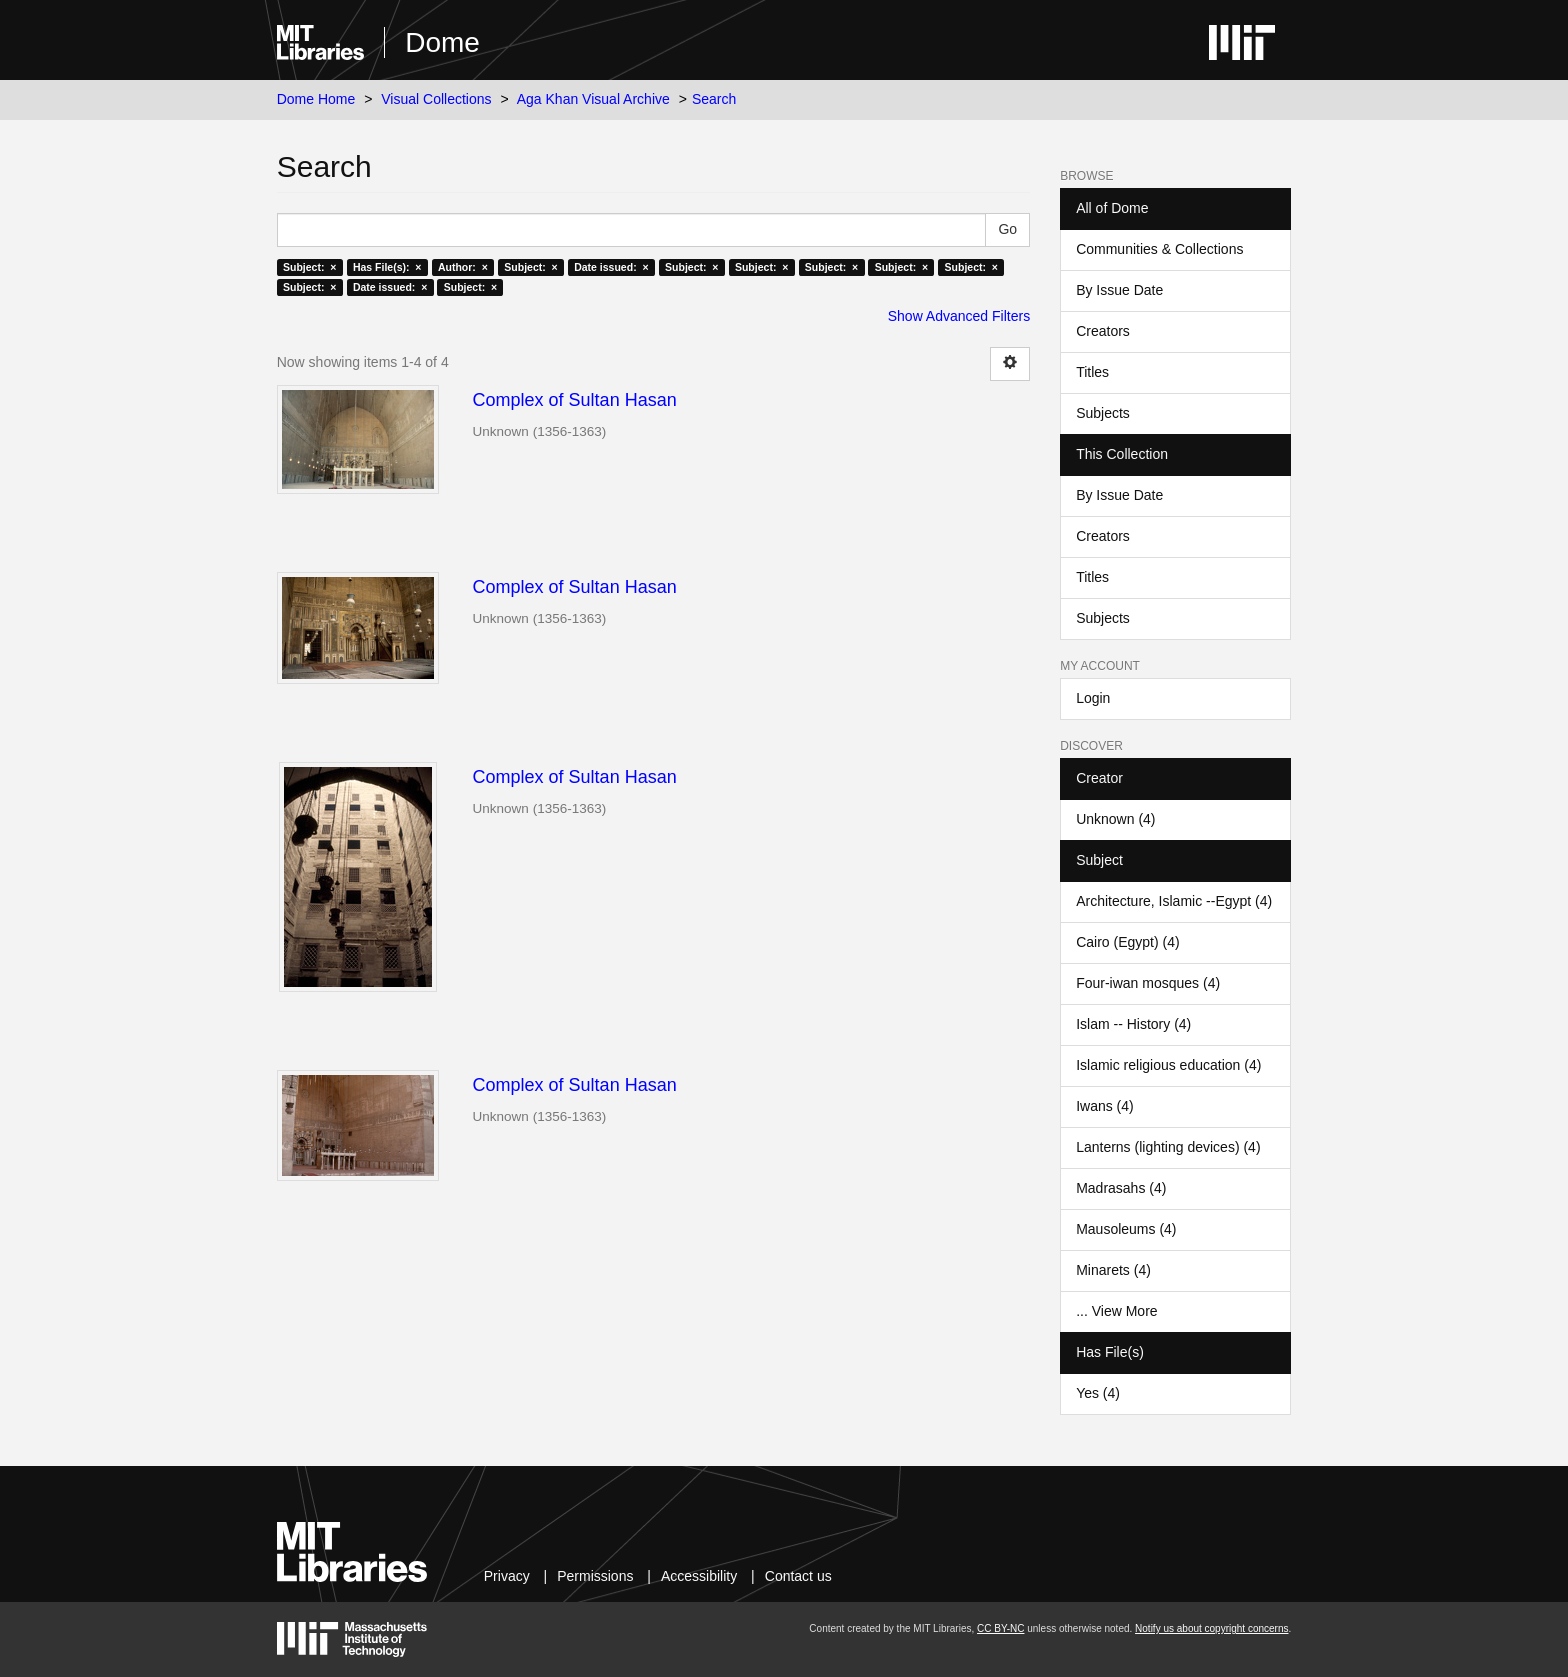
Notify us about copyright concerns (1211, 1628)
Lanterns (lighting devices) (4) (1168, 1147)
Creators (1103, 331)
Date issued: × (611, 267)
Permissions (595, 1576)
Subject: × (309, 267)
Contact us (798, 1576)
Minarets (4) (1113, 1270)
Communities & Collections (1159, 249)
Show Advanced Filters (959, 316)
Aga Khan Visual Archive (593, 99)
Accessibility (699, 1576)
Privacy (507, 1576)
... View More (1116, 1311)
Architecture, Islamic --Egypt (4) (1174, 901)
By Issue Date (1119, 290)
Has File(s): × (387, 267)
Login (1093, 698)
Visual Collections (436, 99)
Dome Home (316, 99)
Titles (1092, 372)
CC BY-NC (1000, 1628)
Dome (442, 42)
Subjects (1103, 413)
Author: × (463, 267)
